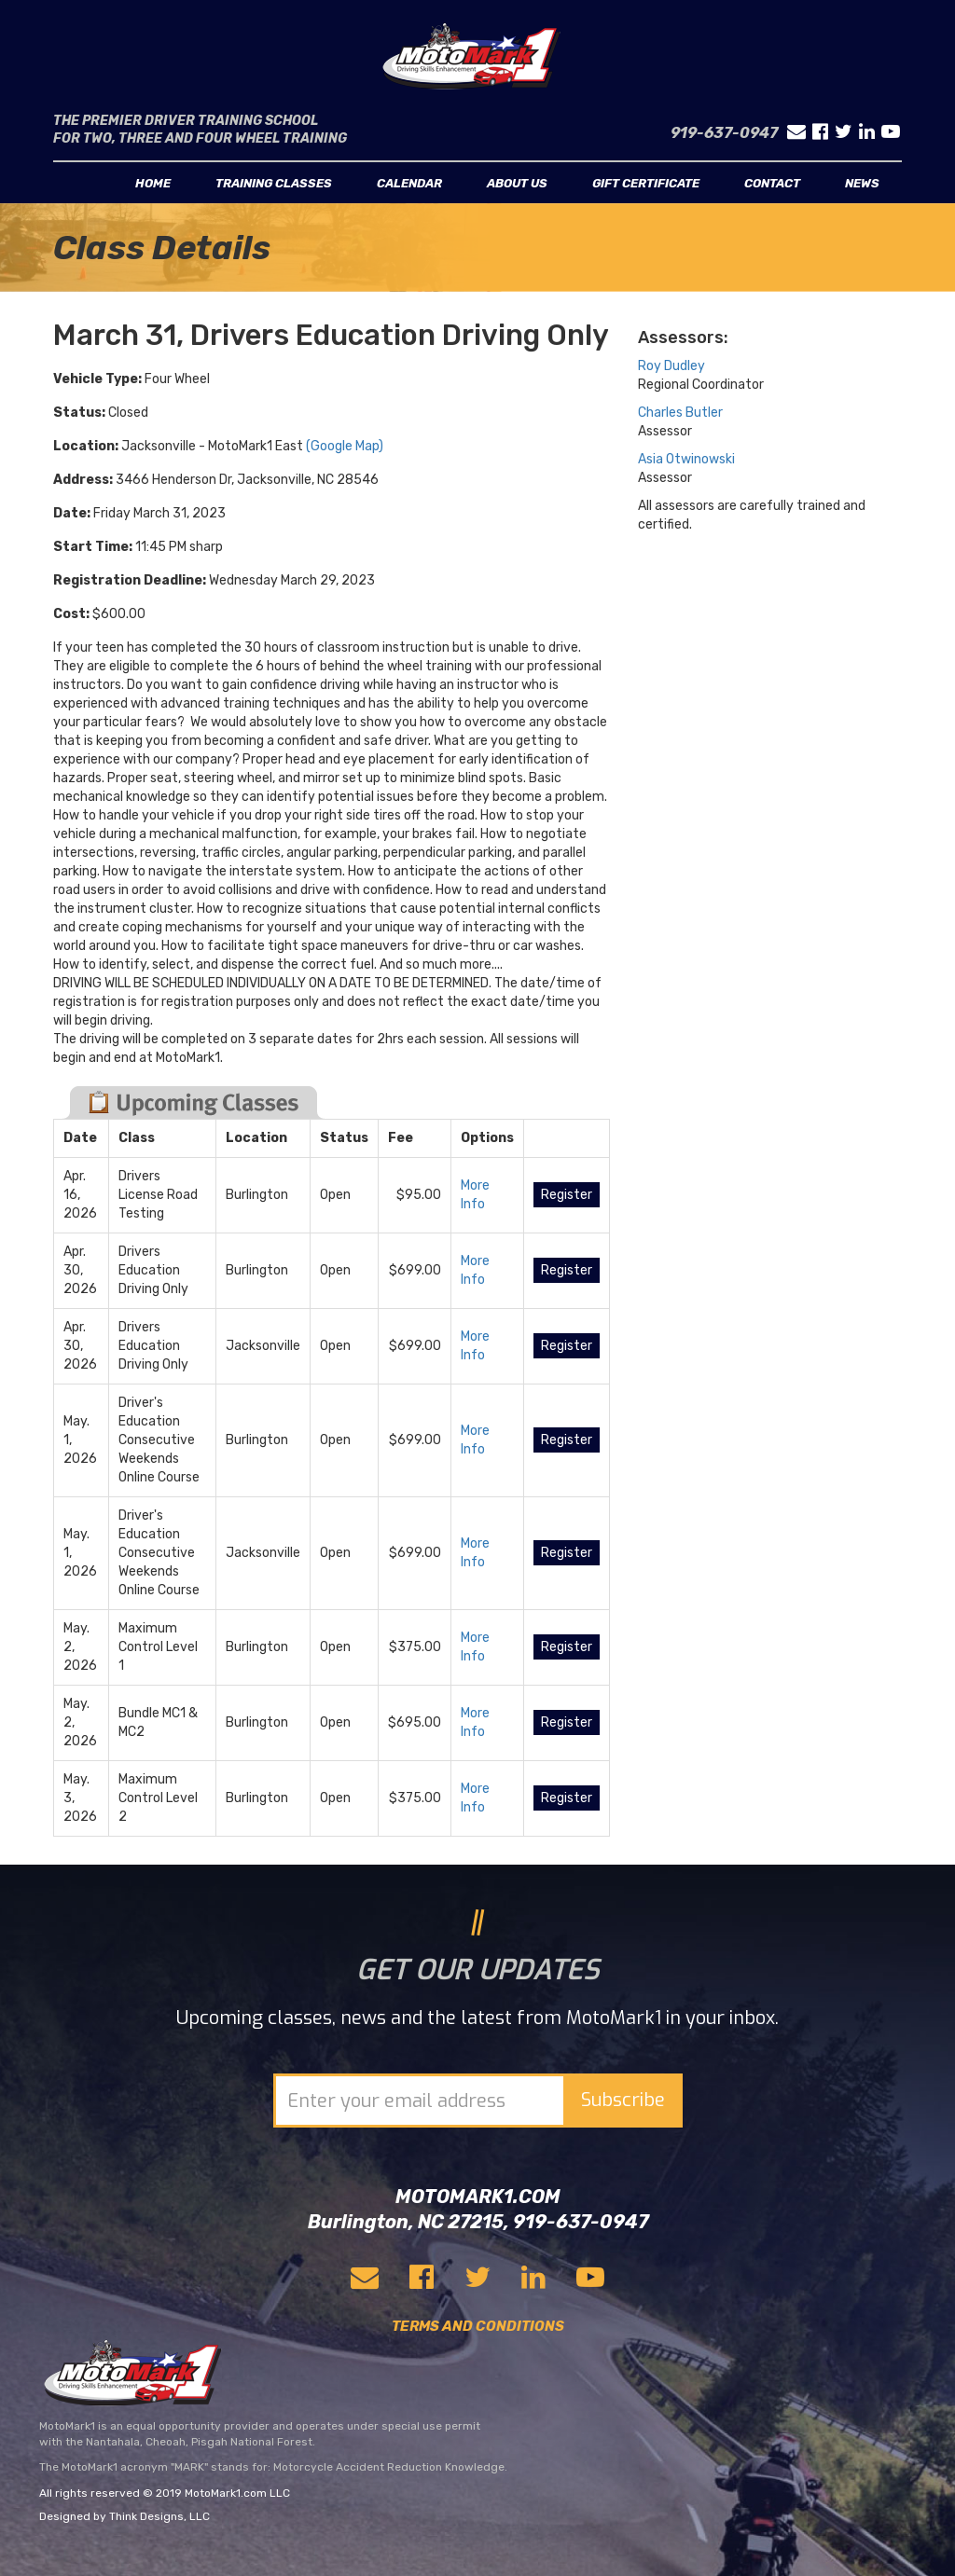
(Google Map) (344, 446)
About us (517, 183)
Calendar (409, 183)
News (862, 183)
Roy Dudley (671, 366)
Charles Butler (680, 412)
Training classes (273, 183)
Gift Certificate (645, 183)
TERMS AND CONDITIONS (478, 2326)
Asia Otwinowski (686, 459)
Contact (772, 183)
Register (566, 1195)
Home (153, 183)
